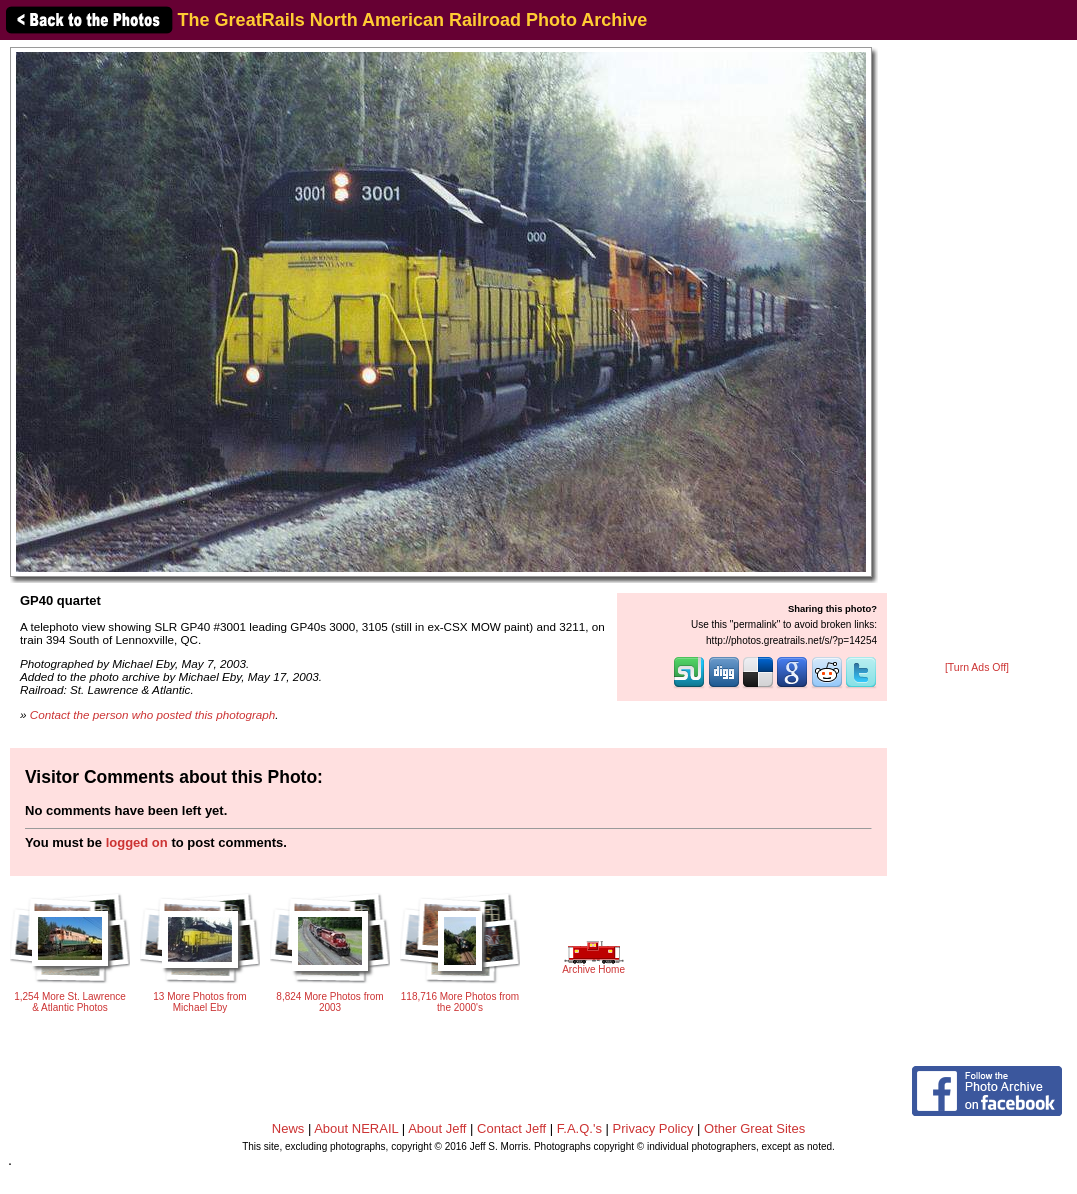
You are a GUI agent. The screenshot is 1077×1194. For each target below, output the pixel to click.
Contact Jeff (511, 1128)
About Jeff (437, 1128)
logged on (137, 842)
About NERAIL (356, 1128)
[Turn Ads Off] (977, 667)
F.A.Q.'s (579, 1128)
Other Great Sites (754, 1128)
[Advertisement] (977, 352)
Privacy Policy (653, 1128)
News (288, 1128)
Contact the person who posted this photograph (153, 714)
